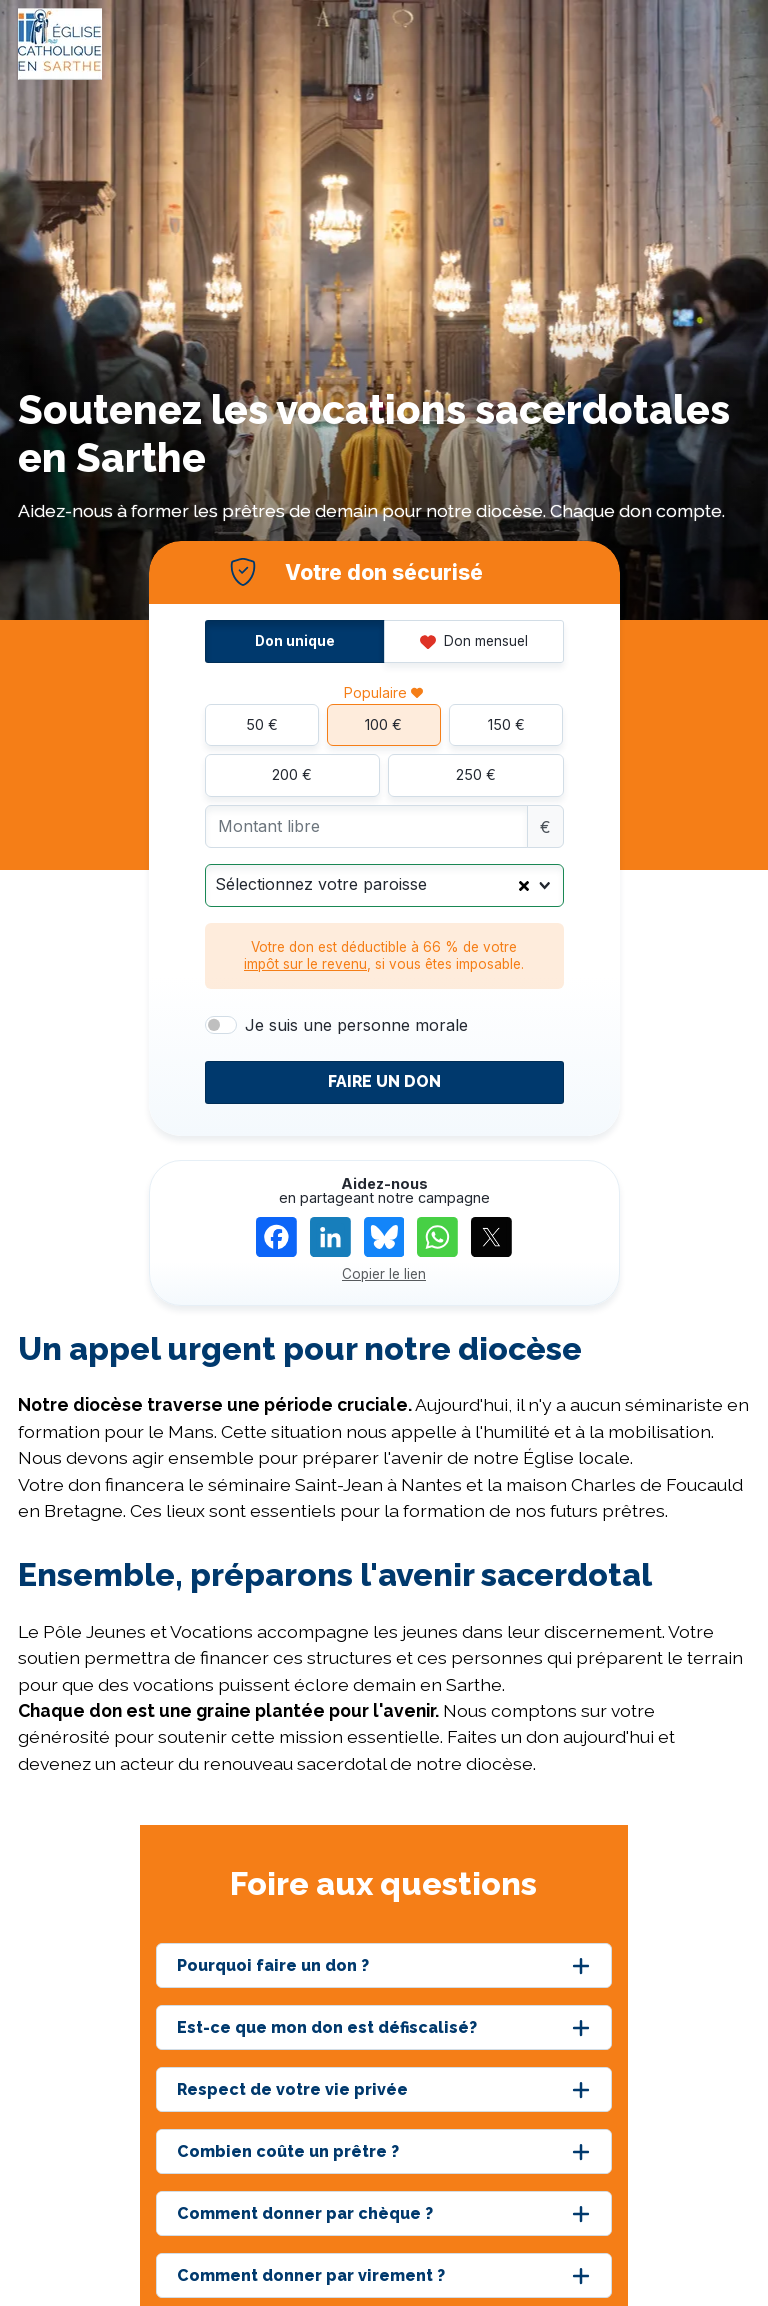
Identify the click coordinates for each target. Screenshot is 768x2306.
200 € (292, 774)
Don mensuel (474, 641)
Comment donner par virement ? (311, 2275)
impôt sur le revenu (305, 964)
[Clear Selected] (524, 885)
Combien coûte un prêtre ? (288, 2151)
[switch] (221, 1025)
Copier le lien (384, 1274)
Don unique (295, 641)
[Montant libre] (366, 826)
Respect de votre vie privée (292, 2089)
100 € (383, 724)
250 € (476, 774)
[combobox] (384, 885)
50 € (262, 724)
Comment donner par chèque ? (305, 2213)
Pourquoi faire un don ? (273, 1965)
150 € (506, 724)
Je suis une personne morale (356, 1025)
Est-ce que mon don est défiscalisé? (327, 2027)
